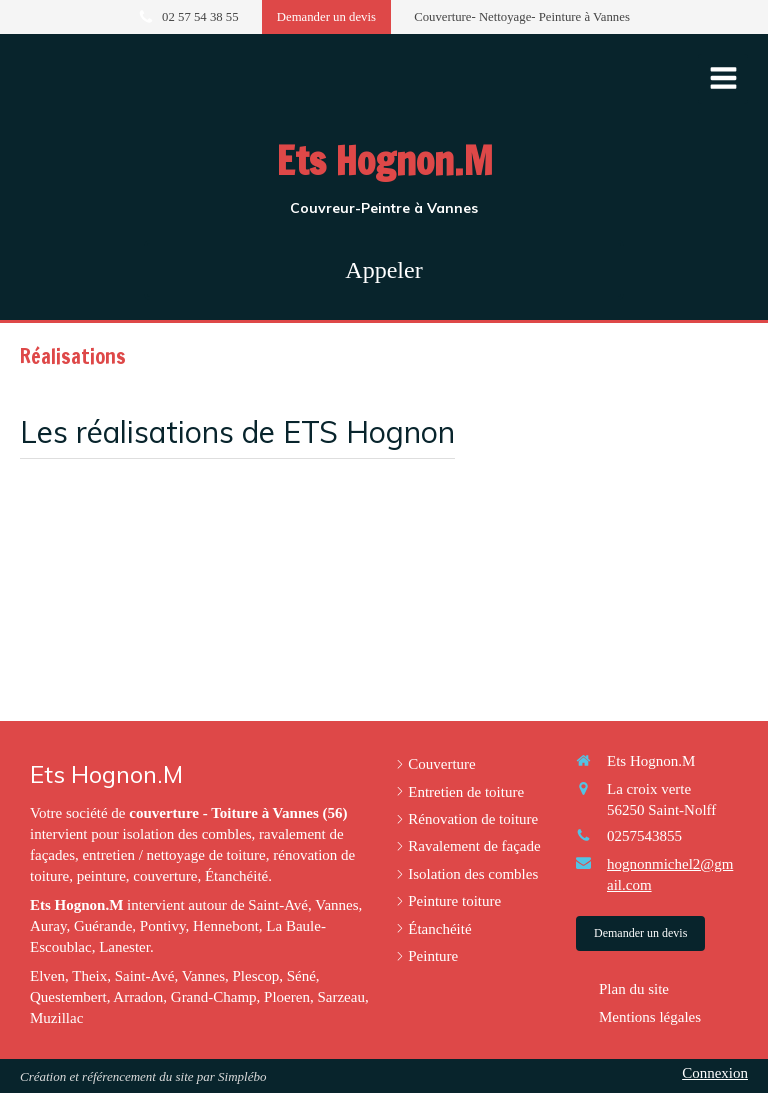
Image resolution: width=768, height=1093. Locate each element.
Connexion (715, 1073)
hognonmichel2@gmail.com (670, 874)
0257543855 (644, 836)
